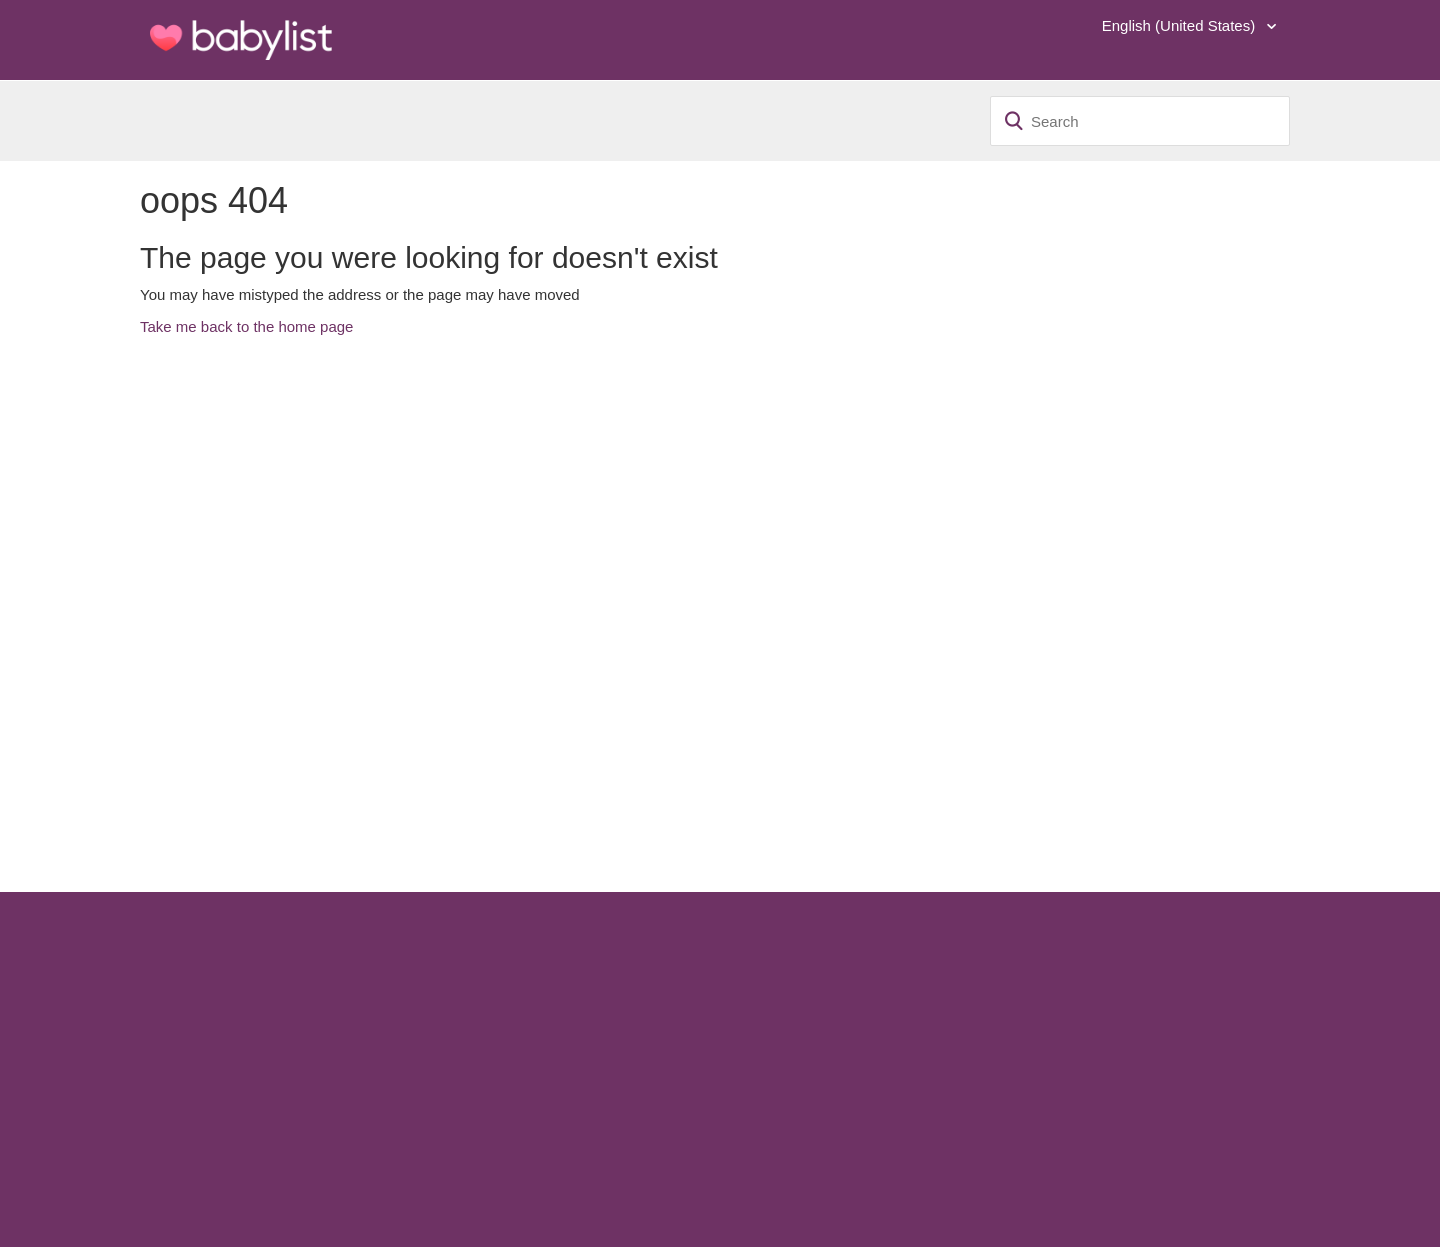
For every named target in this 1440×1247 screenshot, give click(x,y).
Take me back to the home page (246, 326)
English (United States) (1181, 25)
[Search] (1140, 121)
